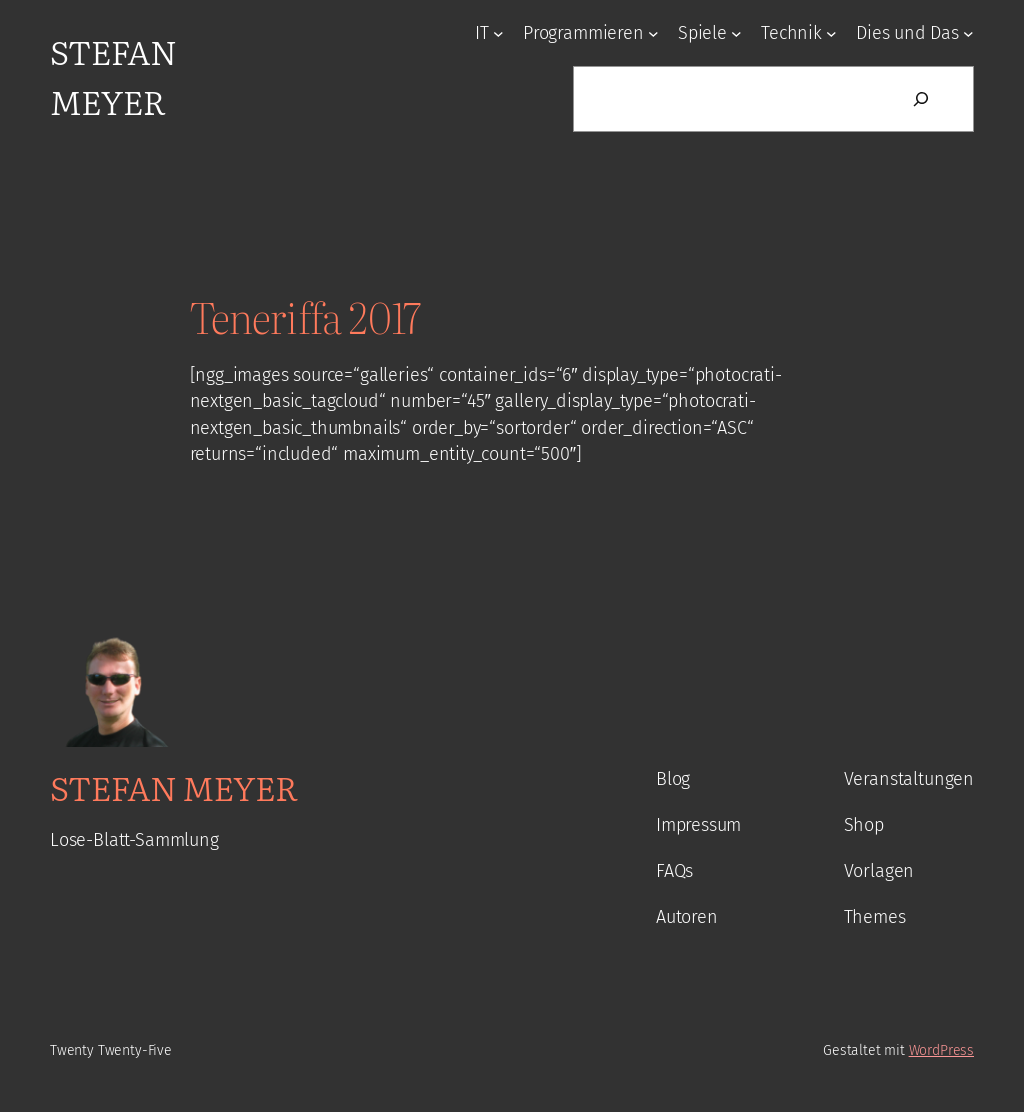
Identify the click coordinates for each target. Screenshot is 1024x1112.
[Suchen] (921, 99)
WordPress (941, 1050)
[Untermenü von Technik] (831, 33)
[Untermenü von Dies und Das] (968, 33)
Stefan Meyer (113, 75)
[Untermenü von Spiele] (736, 33)
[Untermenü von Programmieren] (653, 33)
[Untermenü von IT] (498, 33)
